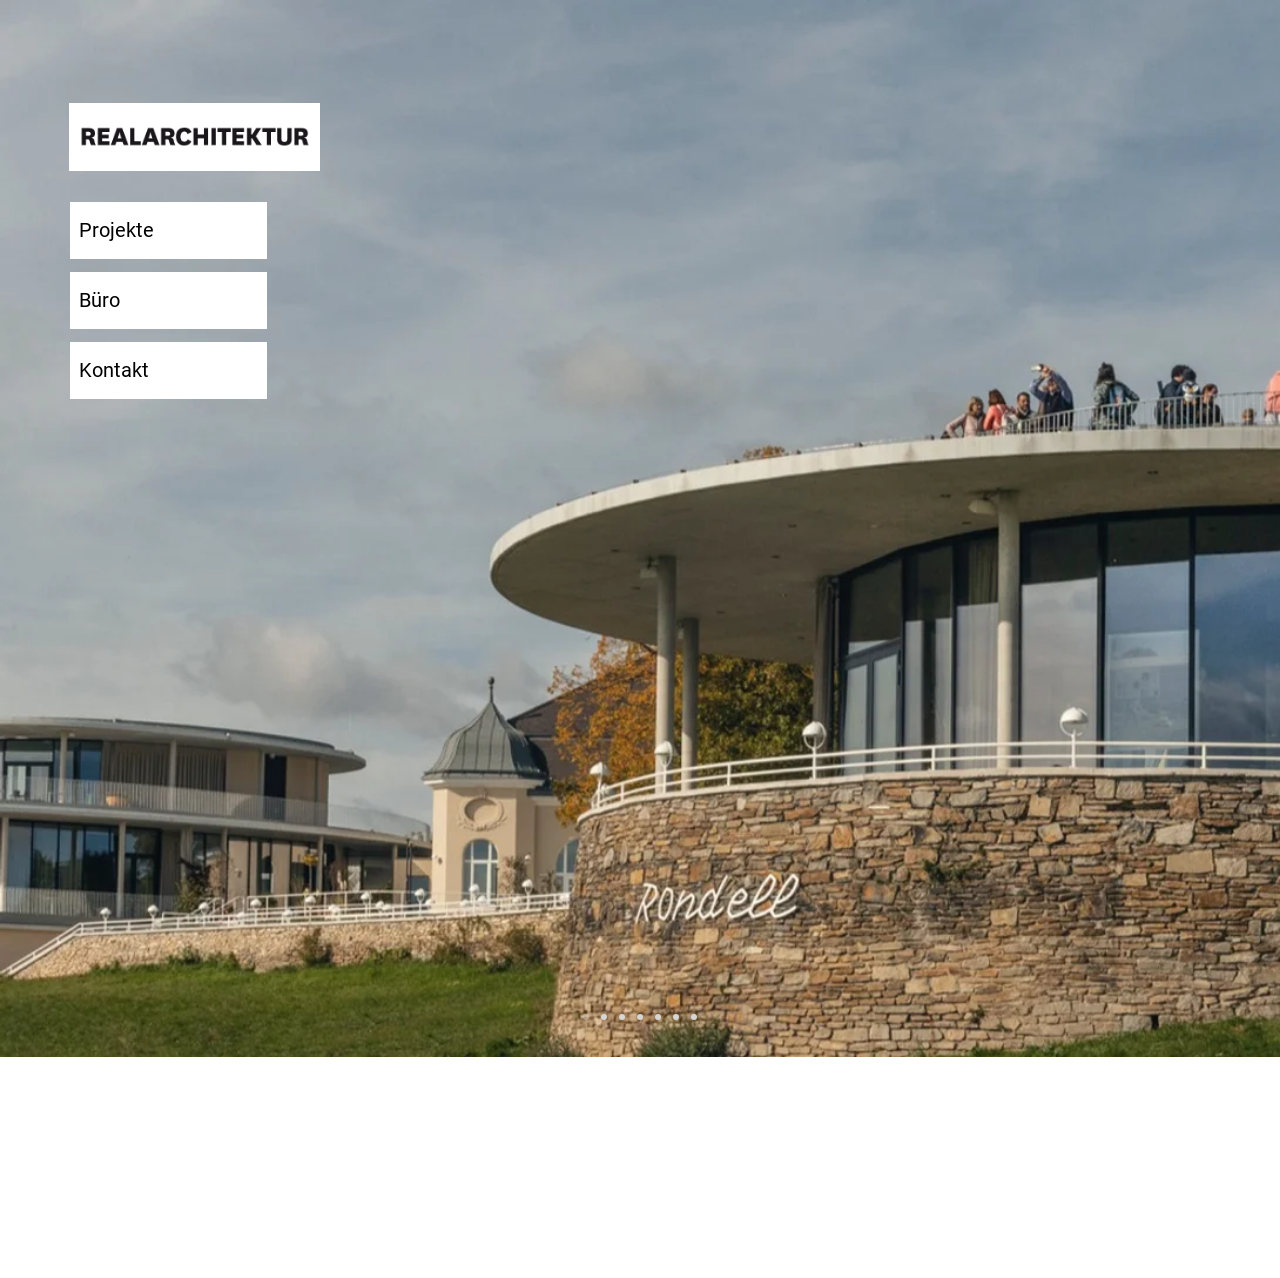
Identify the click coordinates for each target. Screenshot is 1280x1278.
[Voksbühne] (694, 1017)
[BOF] (622, 1017)
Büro (99, 300)
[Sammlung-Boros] (604, 1017)
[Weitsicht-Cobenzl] (586, 1017)
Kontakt (114, 370)
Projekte (116, 230)
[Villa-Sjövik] (676, 1017)
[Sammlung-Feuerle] (640, 1017)
